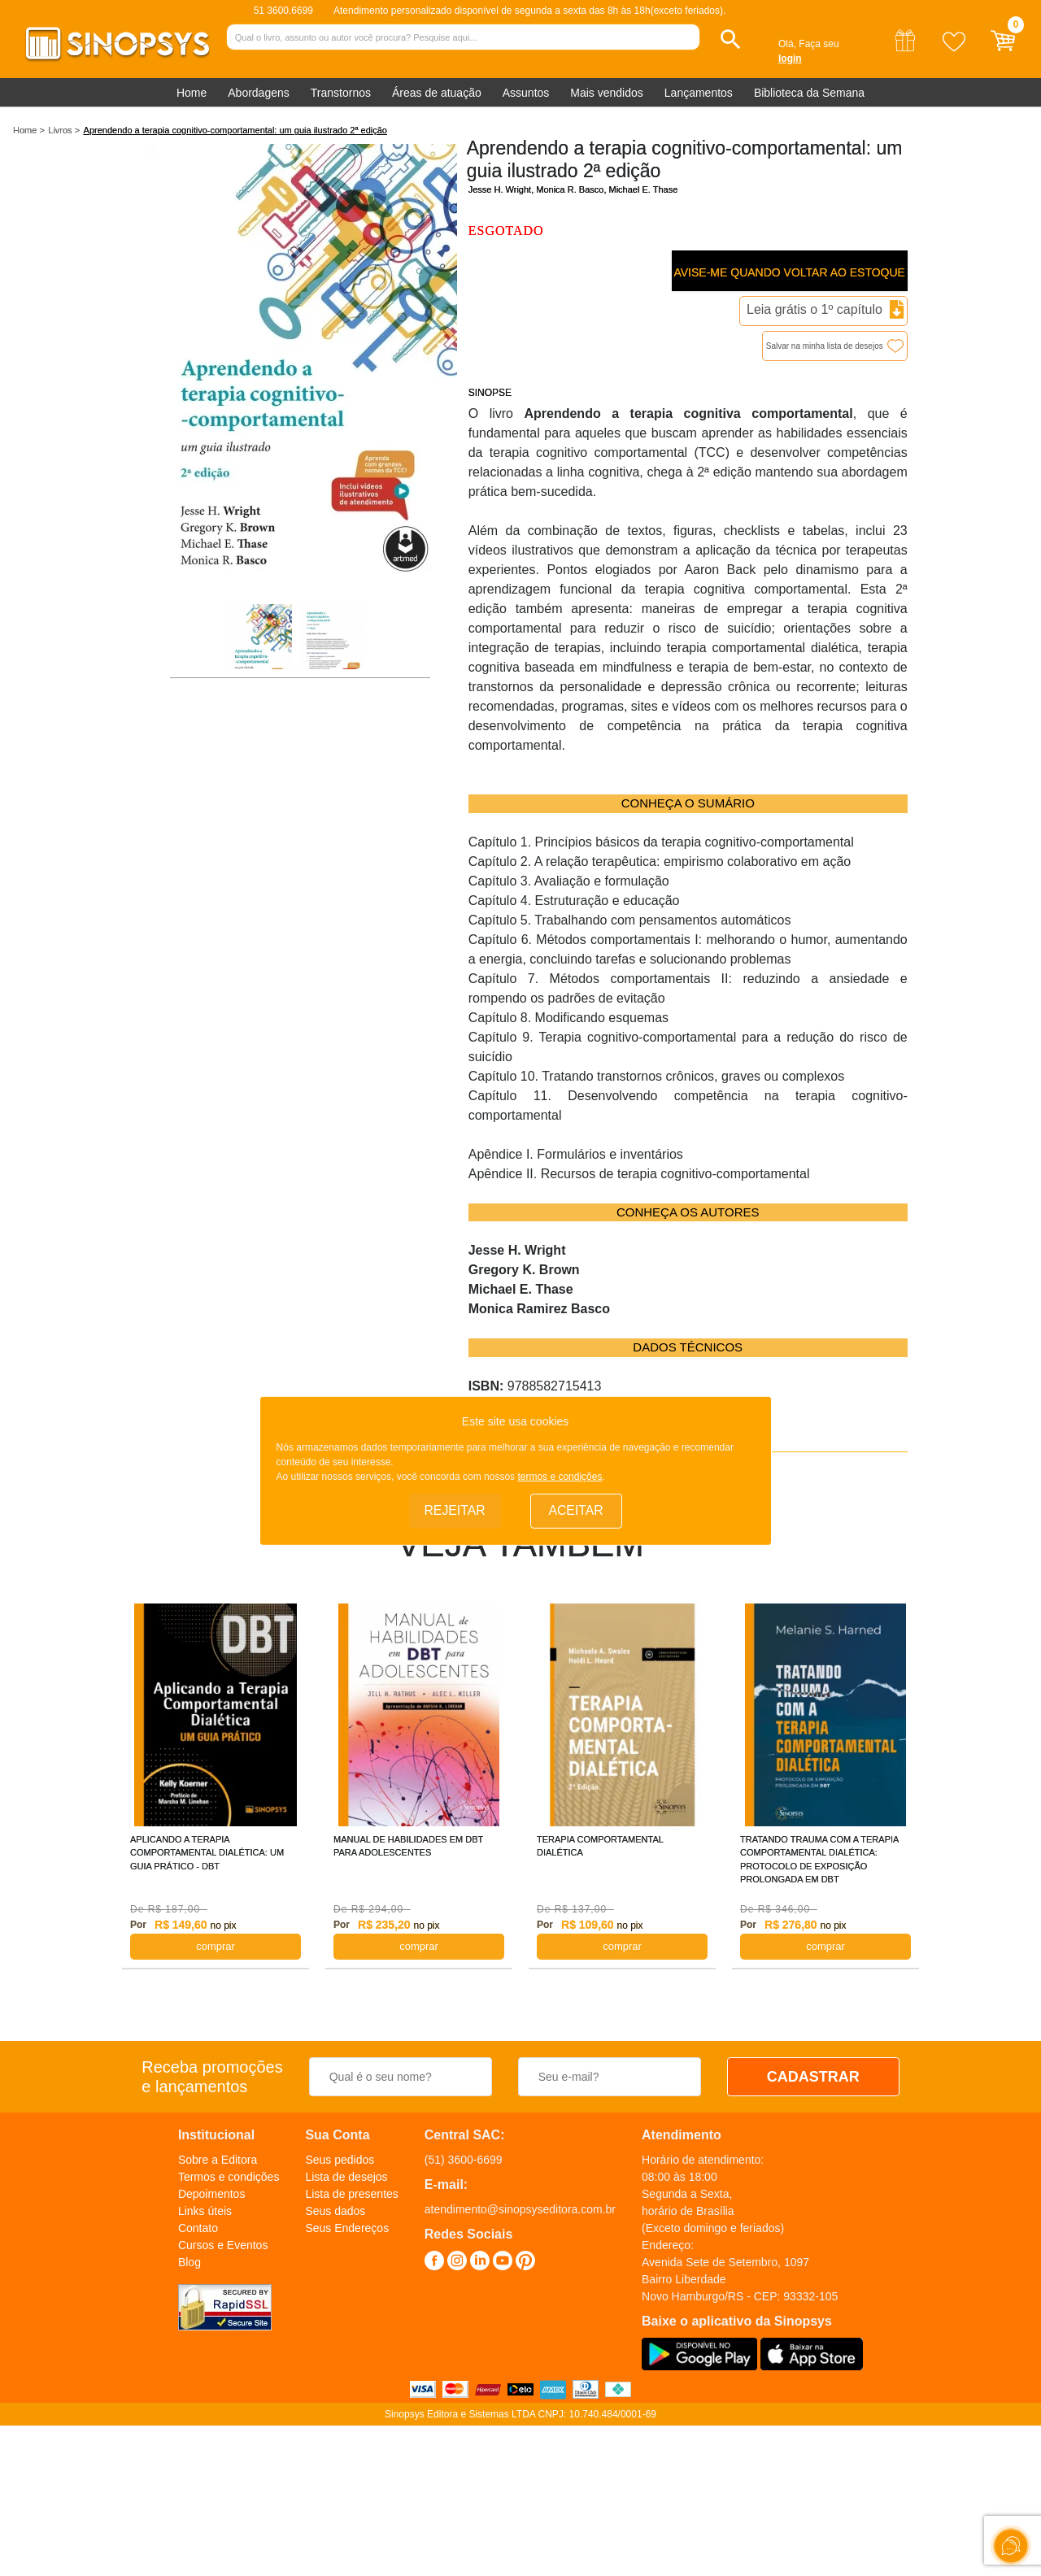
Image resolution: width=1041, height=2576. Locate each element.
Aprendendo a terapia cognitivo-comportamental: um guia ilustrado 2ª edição (235, 130)
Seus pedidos (339, 2159)
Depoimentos (212, 2193)
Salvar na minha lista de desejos (824, 346)
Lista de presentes (351, 2193)
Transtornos (341, 92)
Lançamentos (698, 92)
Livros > (64, 130)
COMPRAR (215, 1946)
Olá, (787, 44)
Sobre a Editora (217, 2159)
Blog (189, 2262)
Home (191, 92)
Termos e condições (229, 2176)
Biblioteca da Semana (809, 92)
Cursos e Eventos (223, 2245)
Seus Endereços (347, 2227)
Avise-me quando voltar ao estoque (788, 272)
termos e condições (559, 1476)
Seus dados (335, 2210)
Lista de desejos (346, 2176)
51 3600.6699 (283, 10)
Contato (198, 2227)
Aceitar (575, 1509)
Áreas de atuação (436, 92)
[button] (730, 39)
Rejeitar (455, 1509)
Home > (29, 130)
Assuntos (526, 92)
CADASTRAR (813, 2077)
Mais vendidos (606, 92)
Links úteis (205, 2210)
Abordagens (259, 92)
